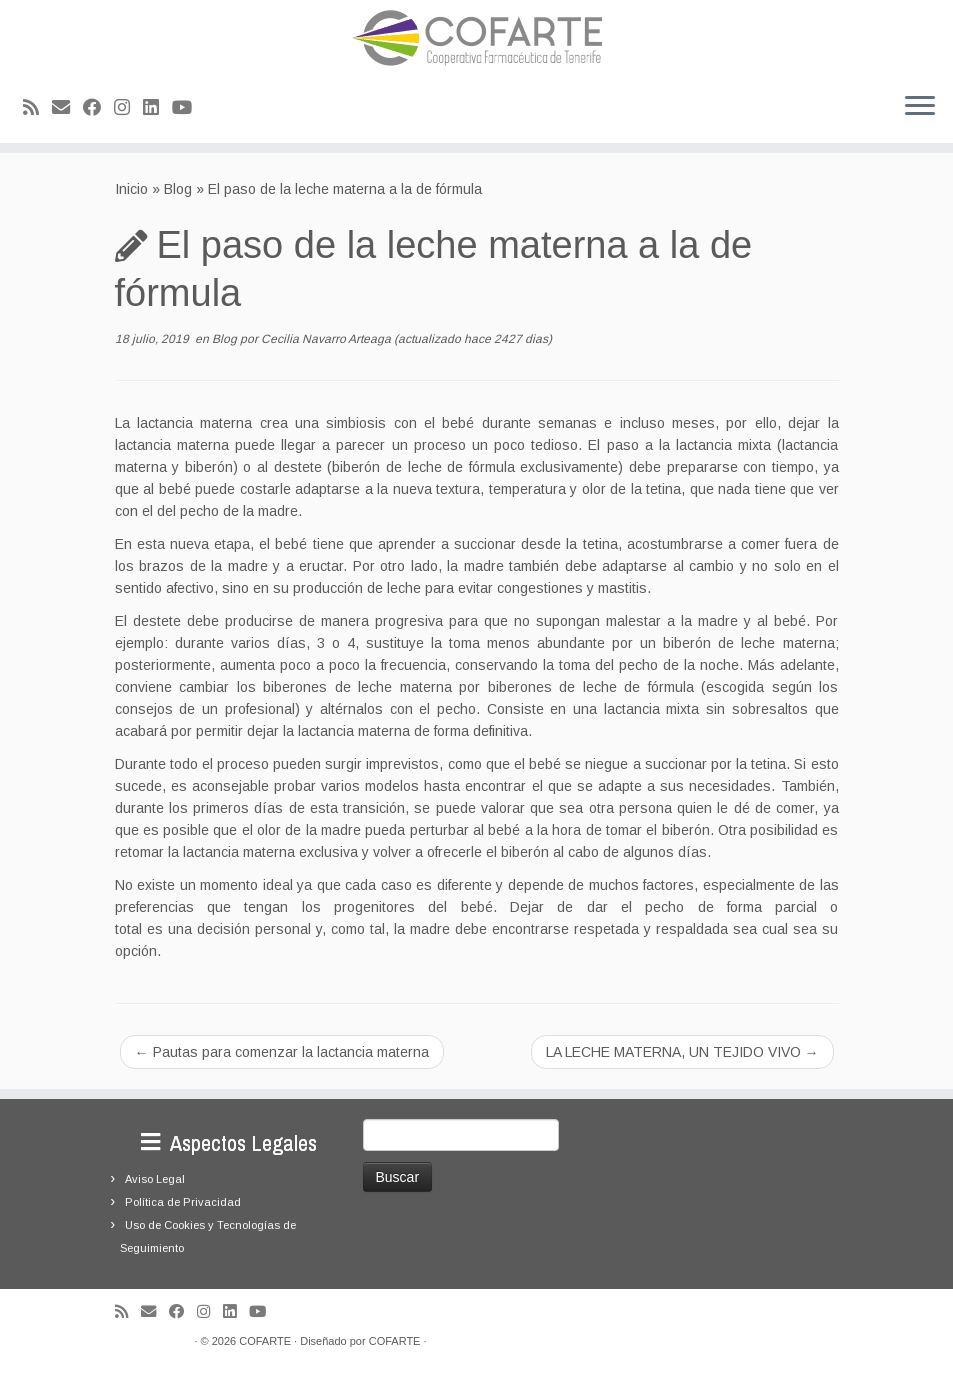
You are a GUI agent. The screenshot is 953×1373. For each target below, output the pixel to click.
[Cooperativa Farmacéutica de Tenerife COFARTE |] (476, 38)
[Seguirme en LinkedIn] (157, 108)
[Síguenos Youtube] (188, 108)
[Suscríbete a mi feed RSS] (37, 108)
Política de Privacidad (183, 1202)
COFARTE (265, 1341)
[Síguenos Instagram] (128, 108)
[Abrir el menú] (920, 107)
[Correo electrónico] (67, 108)
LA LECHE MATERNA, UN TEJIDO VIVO (682, 1052)
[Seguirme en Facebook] (98, 108)
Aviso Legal (155, 1179)
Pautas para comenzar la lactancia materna (282, 1052)
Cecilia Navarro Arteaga (326, 339)
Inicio (131, 189)
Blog (178, 189)
